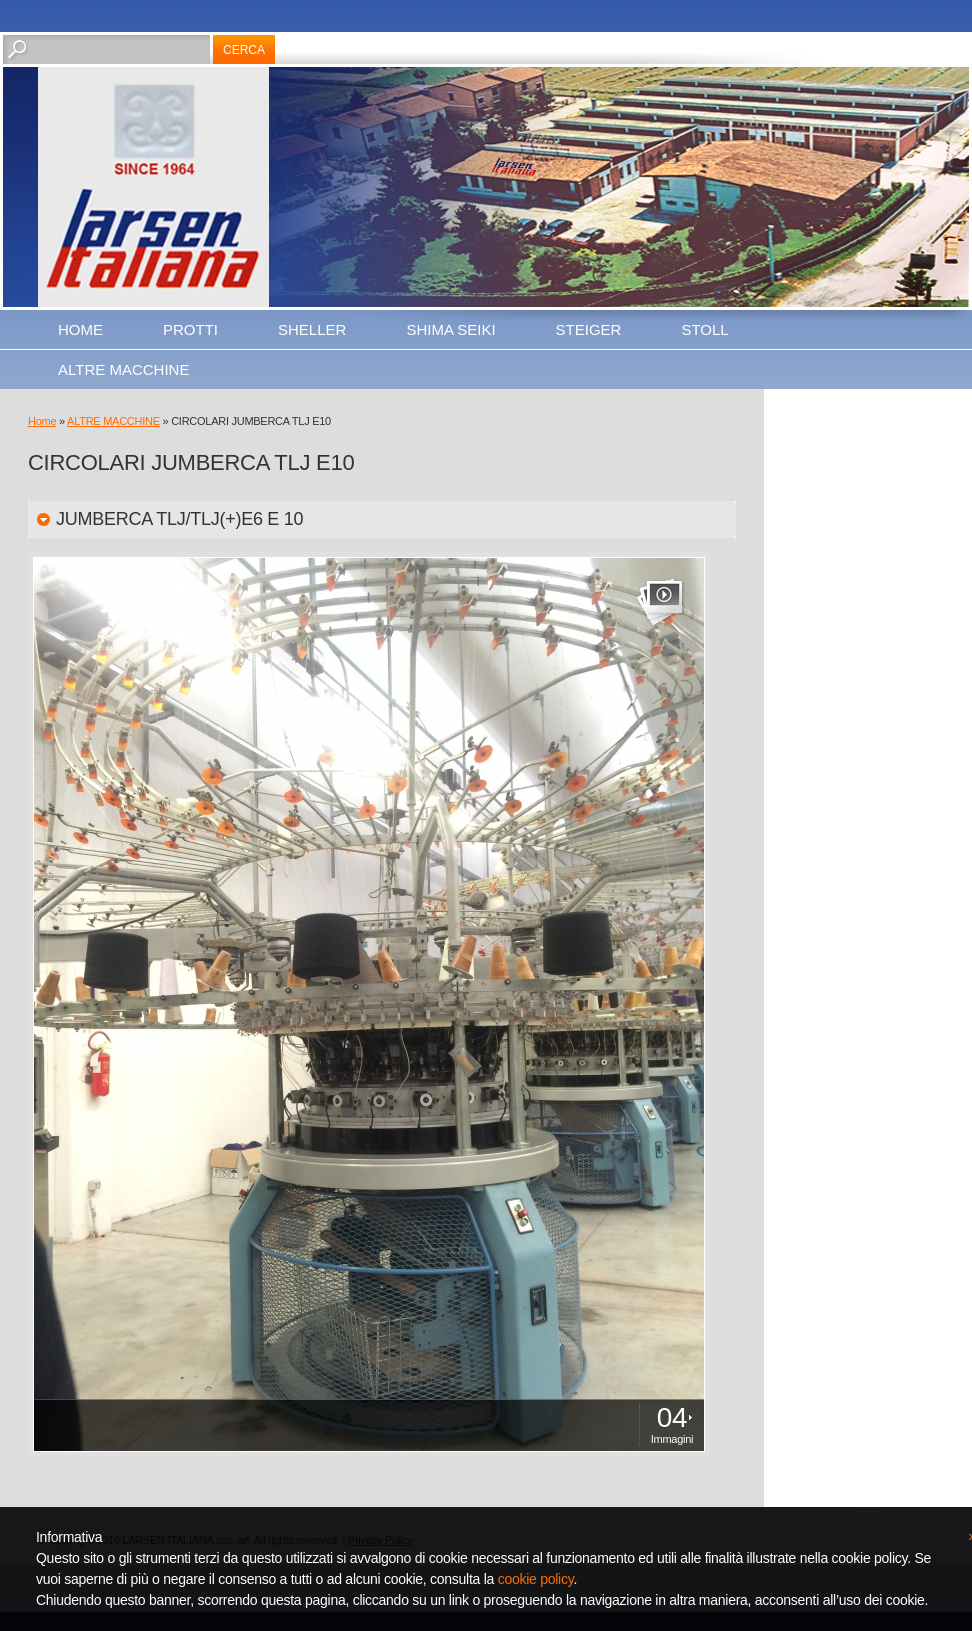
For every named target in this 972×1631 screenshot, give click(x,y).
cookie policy (536, 1579)
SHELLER (312, 329)
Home (80, 329)
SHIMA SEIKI (450, 329)
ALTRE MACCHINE (123, 369)
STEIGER (589, 329)
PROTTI (190, 329)
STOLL (704, 329)
